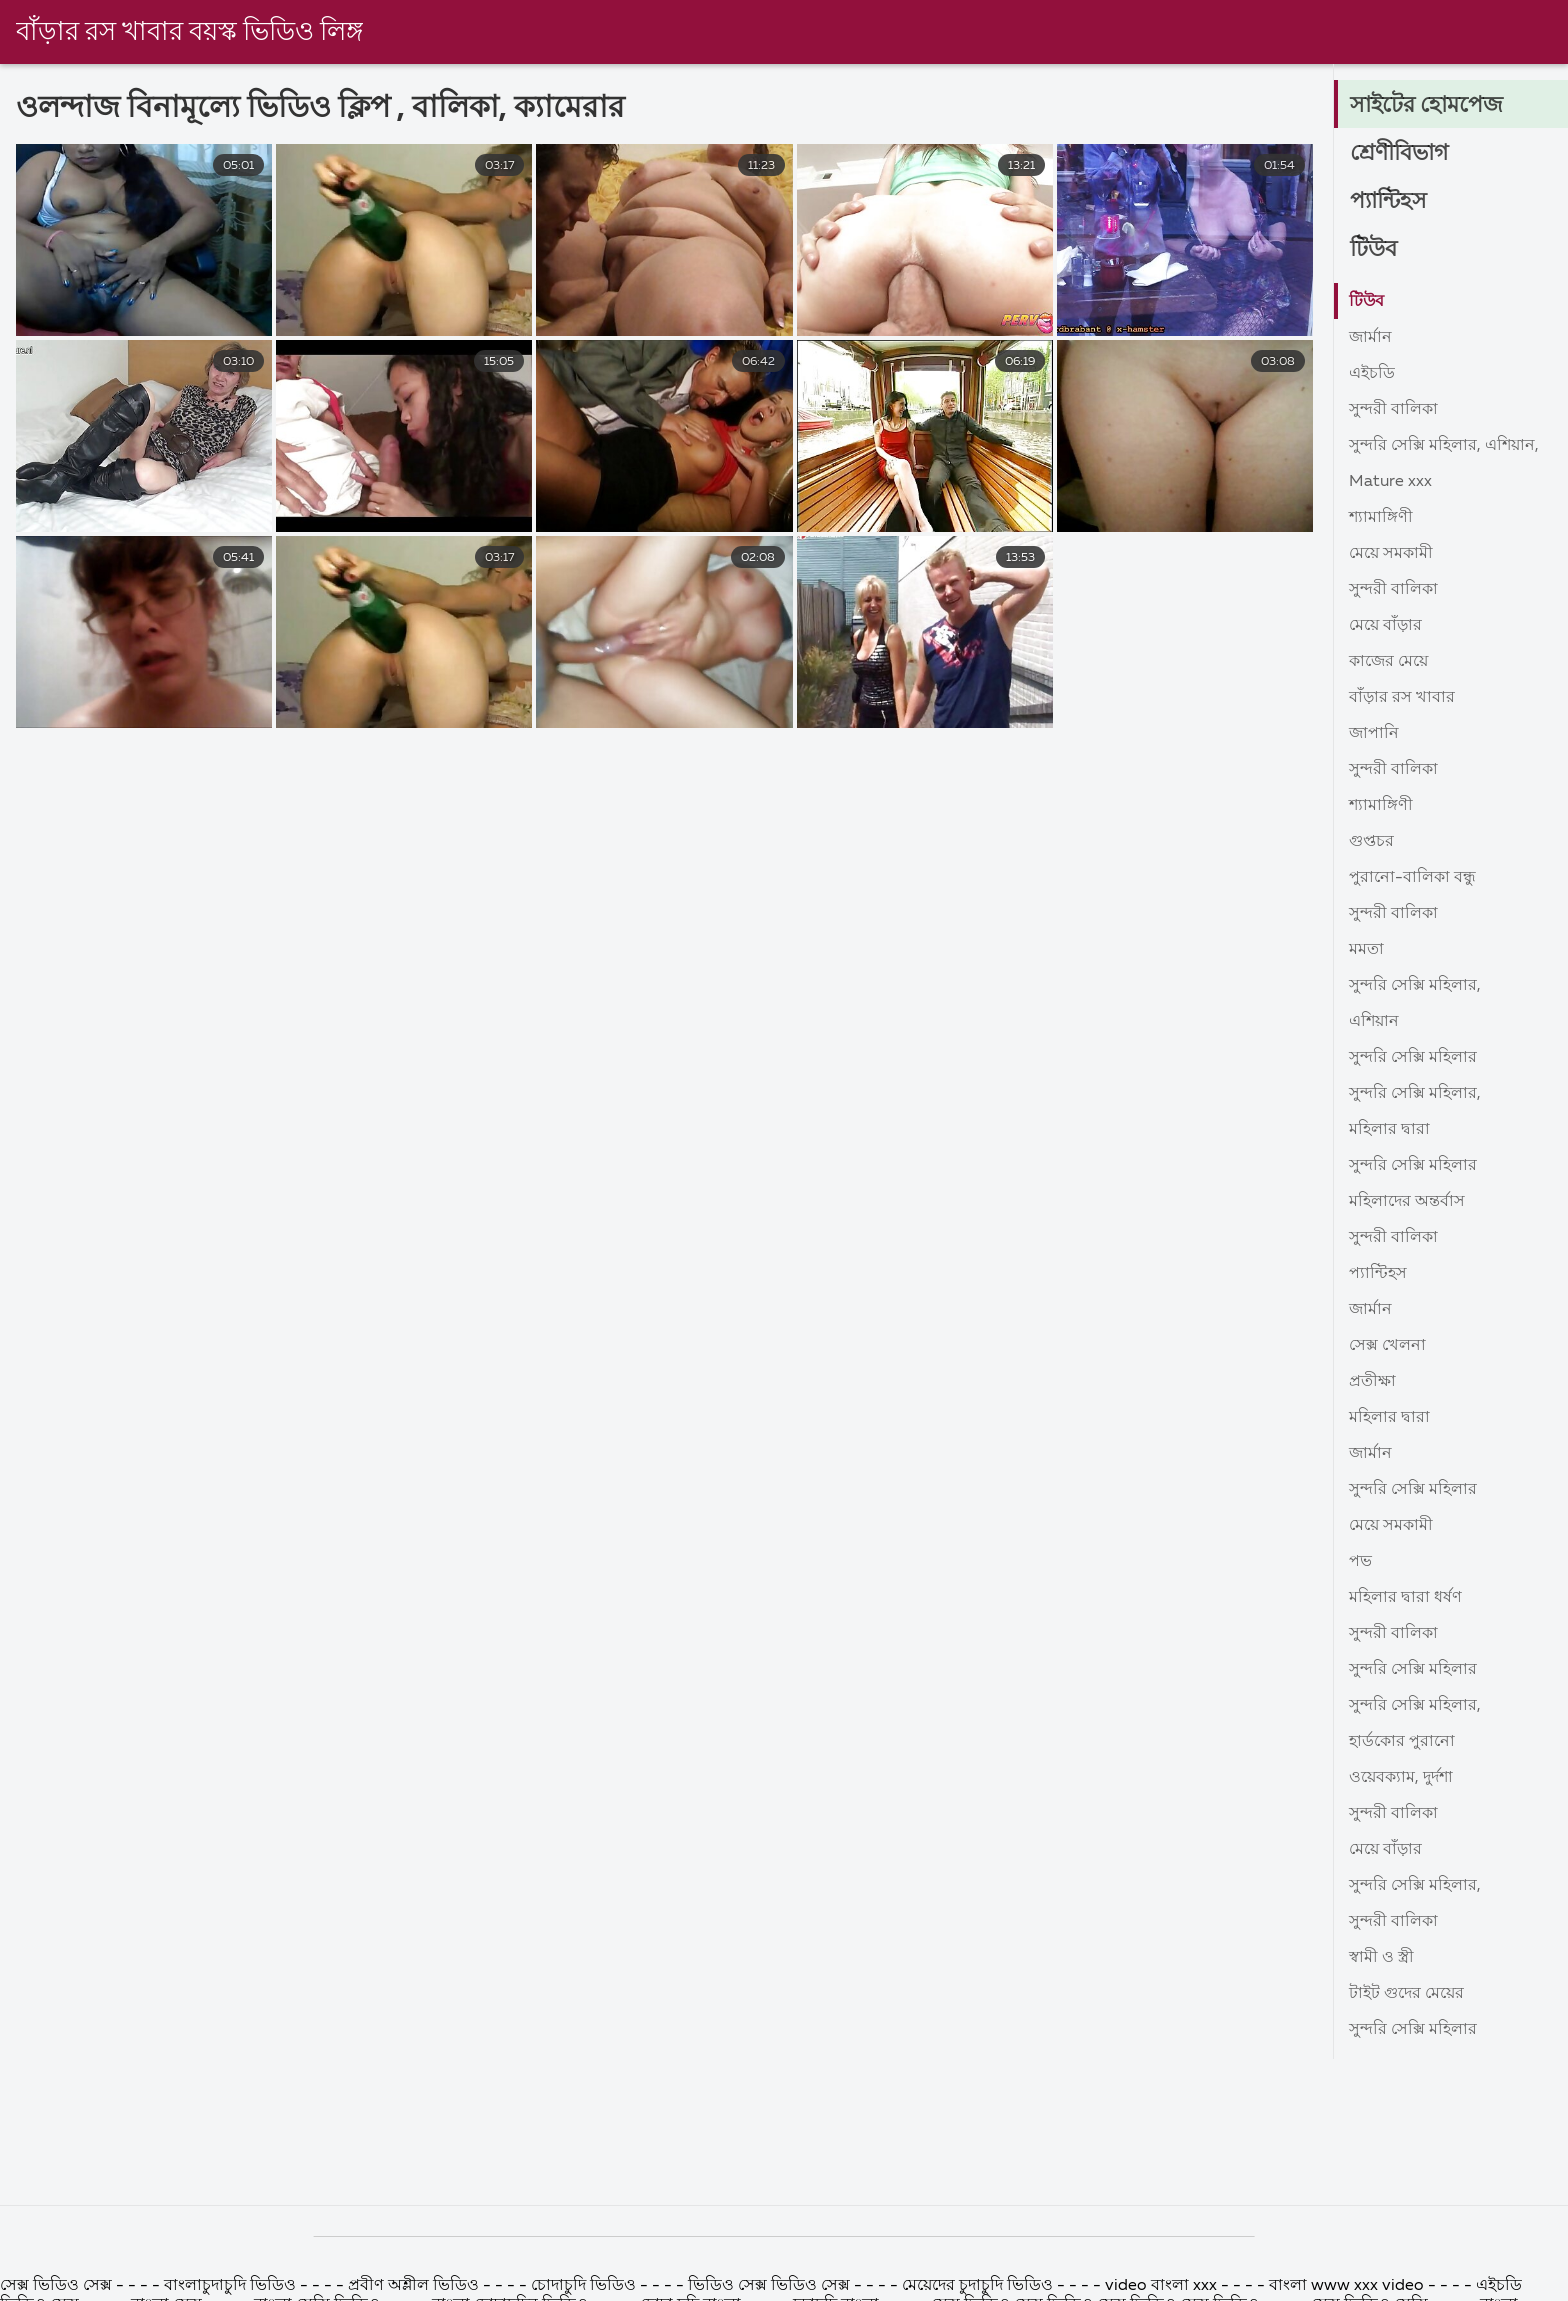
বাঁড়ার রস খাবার (1402, 698)
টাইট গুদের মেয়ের (1406, 1994)
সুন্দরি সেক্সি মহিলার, (1415, 986)
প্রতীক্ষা (1372, 1382)
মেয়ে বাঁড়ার (1385, 626)
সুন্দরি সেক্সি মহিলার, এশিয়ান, (1444, 446)
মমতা (1366, 950)
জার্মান (1370, 338)
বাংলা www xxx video (1346, 2286)
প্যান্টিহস (1388, 202)
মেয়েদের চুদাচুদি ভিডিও (979, 2286)
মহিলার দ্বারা (1389, 1130)
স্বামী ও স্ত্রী (1381, 1958)
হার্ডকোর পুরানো (1402, 1742)
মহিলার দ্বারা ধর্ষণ (1405, 1598)
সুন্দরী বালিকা (1393, 410)
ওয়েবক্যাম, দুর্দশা (1401, 1778)
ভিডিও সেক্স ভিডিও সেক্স (769, 2286)
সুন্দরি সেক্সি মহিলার (1413, 1058)
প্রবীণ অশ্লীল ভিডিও (413, 2286)
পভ (1360, 1562)
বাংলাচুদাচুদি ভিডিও (232, 2286)
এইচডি (1372, 374)
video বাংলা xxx (1163, 2286)
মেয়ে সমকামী (1391, 554)
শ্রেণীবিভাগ (1399, 154)
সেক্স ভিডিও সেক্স (58, 2286)
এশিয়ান (1374, 1022)
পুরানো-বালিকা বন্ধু (1412, 878)
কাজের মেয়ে (1388, 662)
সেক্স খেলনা (1387, 1346)
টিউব (1373, 250)
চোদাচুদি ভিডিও (583, 2286)
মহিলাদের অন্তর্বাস (1407, 1202)
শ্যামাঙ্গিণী (1381, 518)
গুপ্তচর (1371, 842)
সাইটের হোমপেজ (1426, 106)
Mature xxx (1390, 482)
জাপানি (1374, 734)
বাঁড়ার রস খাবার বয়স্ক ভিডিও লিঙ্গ (189, 33)
